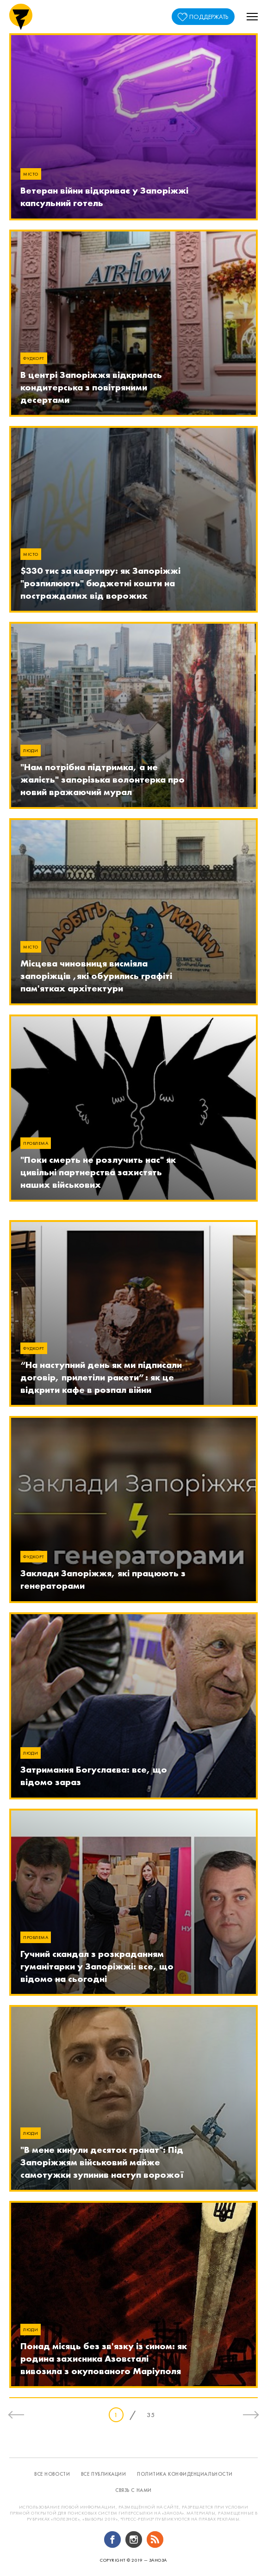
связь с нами (133, 2490)
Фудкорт (33, 358)
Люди (30, 750)
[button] (252, 16)
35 (151, 2415)
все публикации (103, 2474)
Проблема (35, 1143)
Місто (30, 174)
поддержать (209, 16)
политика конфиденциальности (185, 2474)
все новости (52, 2474)
